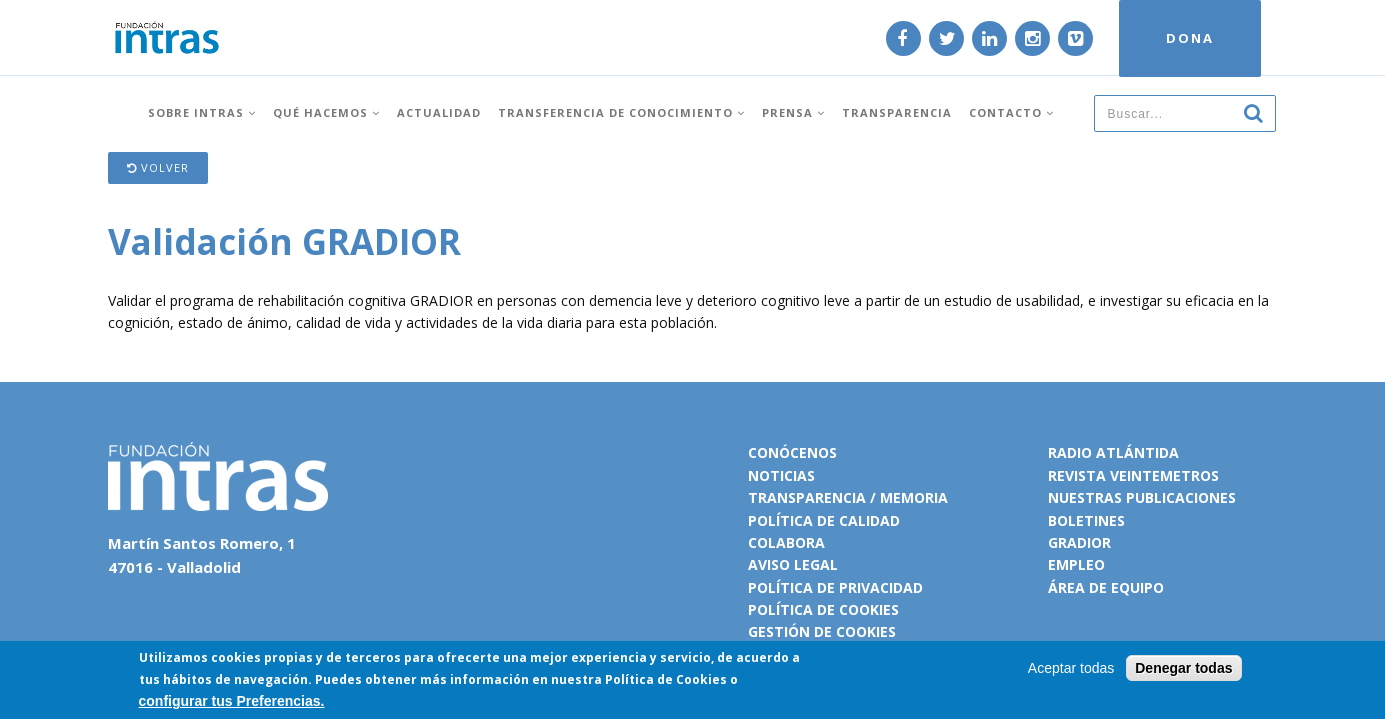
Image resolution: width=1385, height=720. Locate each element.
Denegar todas (1183, 669)
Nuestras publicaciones (1142, 497)
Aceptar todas (1071, 669)
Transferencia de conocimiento (621, 112)
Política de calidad (824, 520)
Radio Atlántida (1113, 452)
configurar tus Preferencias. (232, 703)
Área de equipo (1106, 587)
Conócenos (792, 452)
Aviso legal (793, 564)
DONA (1190, 38)
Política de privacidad (835, 587)
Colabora (786, 542)
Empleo (1076, 564)
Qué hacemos (326, 112)
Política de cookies (823, 609)
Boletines (1086, 520)
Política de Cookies (666, 681)
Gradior (1079, 542)
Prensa (793, 112)
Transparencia (897, 112)
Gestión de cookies (822, 631)
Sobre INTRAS (202, 112)
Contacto (1011, 112)
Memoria (914, 497)
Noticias (781, 475)
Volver (158, 167)
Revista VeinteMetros (1133, 475)
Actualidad (439, 112)
